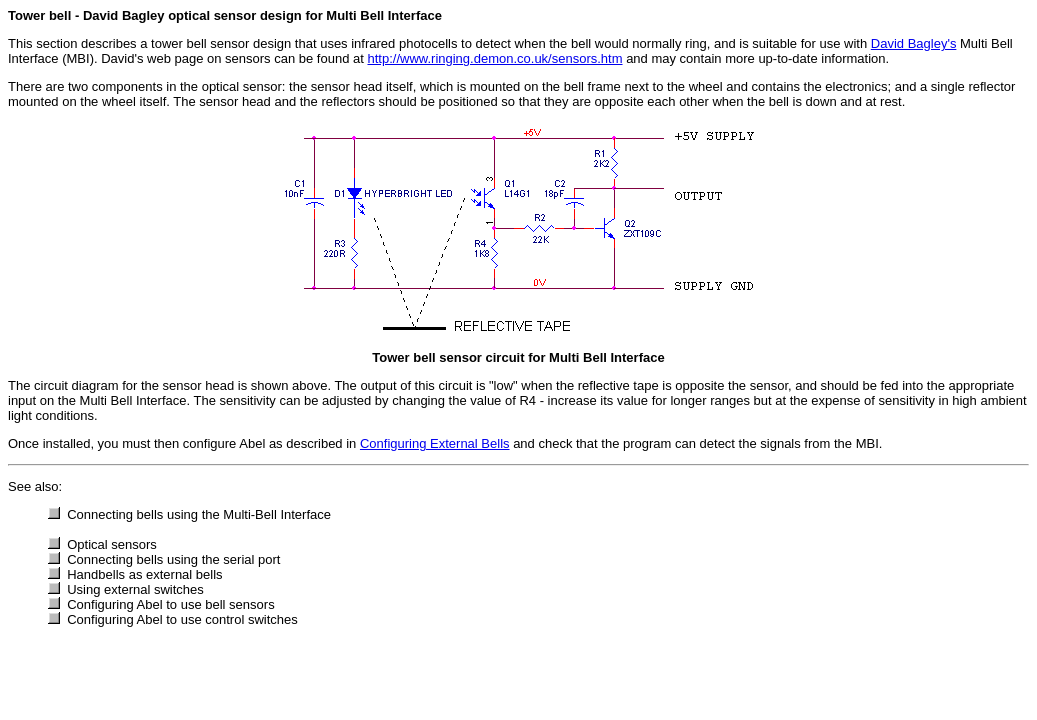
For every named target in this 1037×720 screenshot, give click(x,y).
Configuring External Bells (435, 443)
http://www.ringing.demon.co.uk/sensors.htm (494, 58)
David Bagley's (914, 43)
